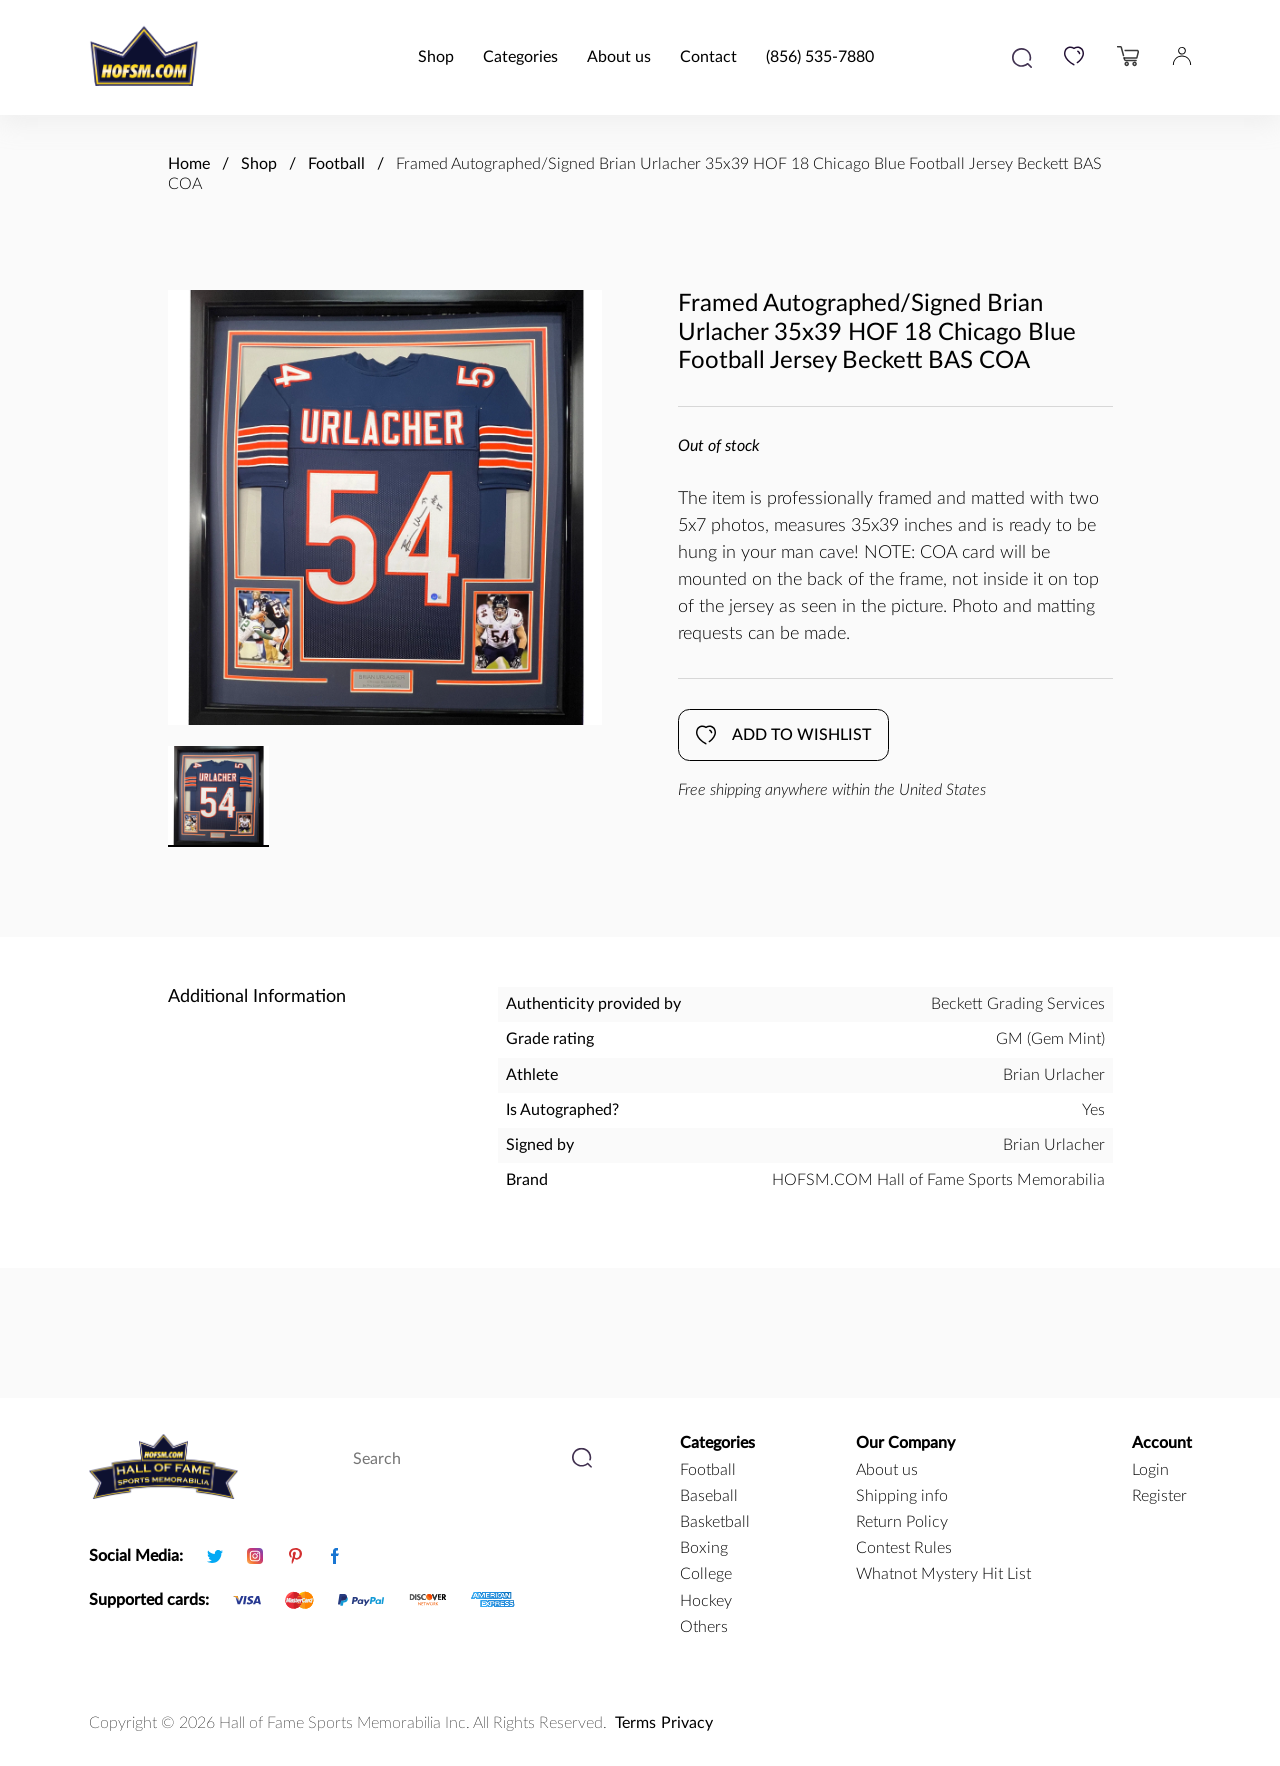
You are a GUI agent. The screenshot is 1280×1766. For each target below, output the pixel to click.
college (706, 1574)
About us (619, 57)
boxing (704, 1548)
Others (704, 1627)
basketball (715, 1522)
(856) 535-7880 (820, 57)
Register (1159, 1496)
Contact (708, 57)
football (708, 1470)
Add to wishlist (783, 735)
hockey (706, 1601)
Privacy (687, 1723)
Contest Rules (904, 1548)
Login (1150, 1470)
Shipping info (902, 1496)
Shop (436, 57)
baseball (709, 1496)
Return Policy (902, 1522)
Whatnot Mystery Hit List (943, 1574)
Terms (635, 1723)
